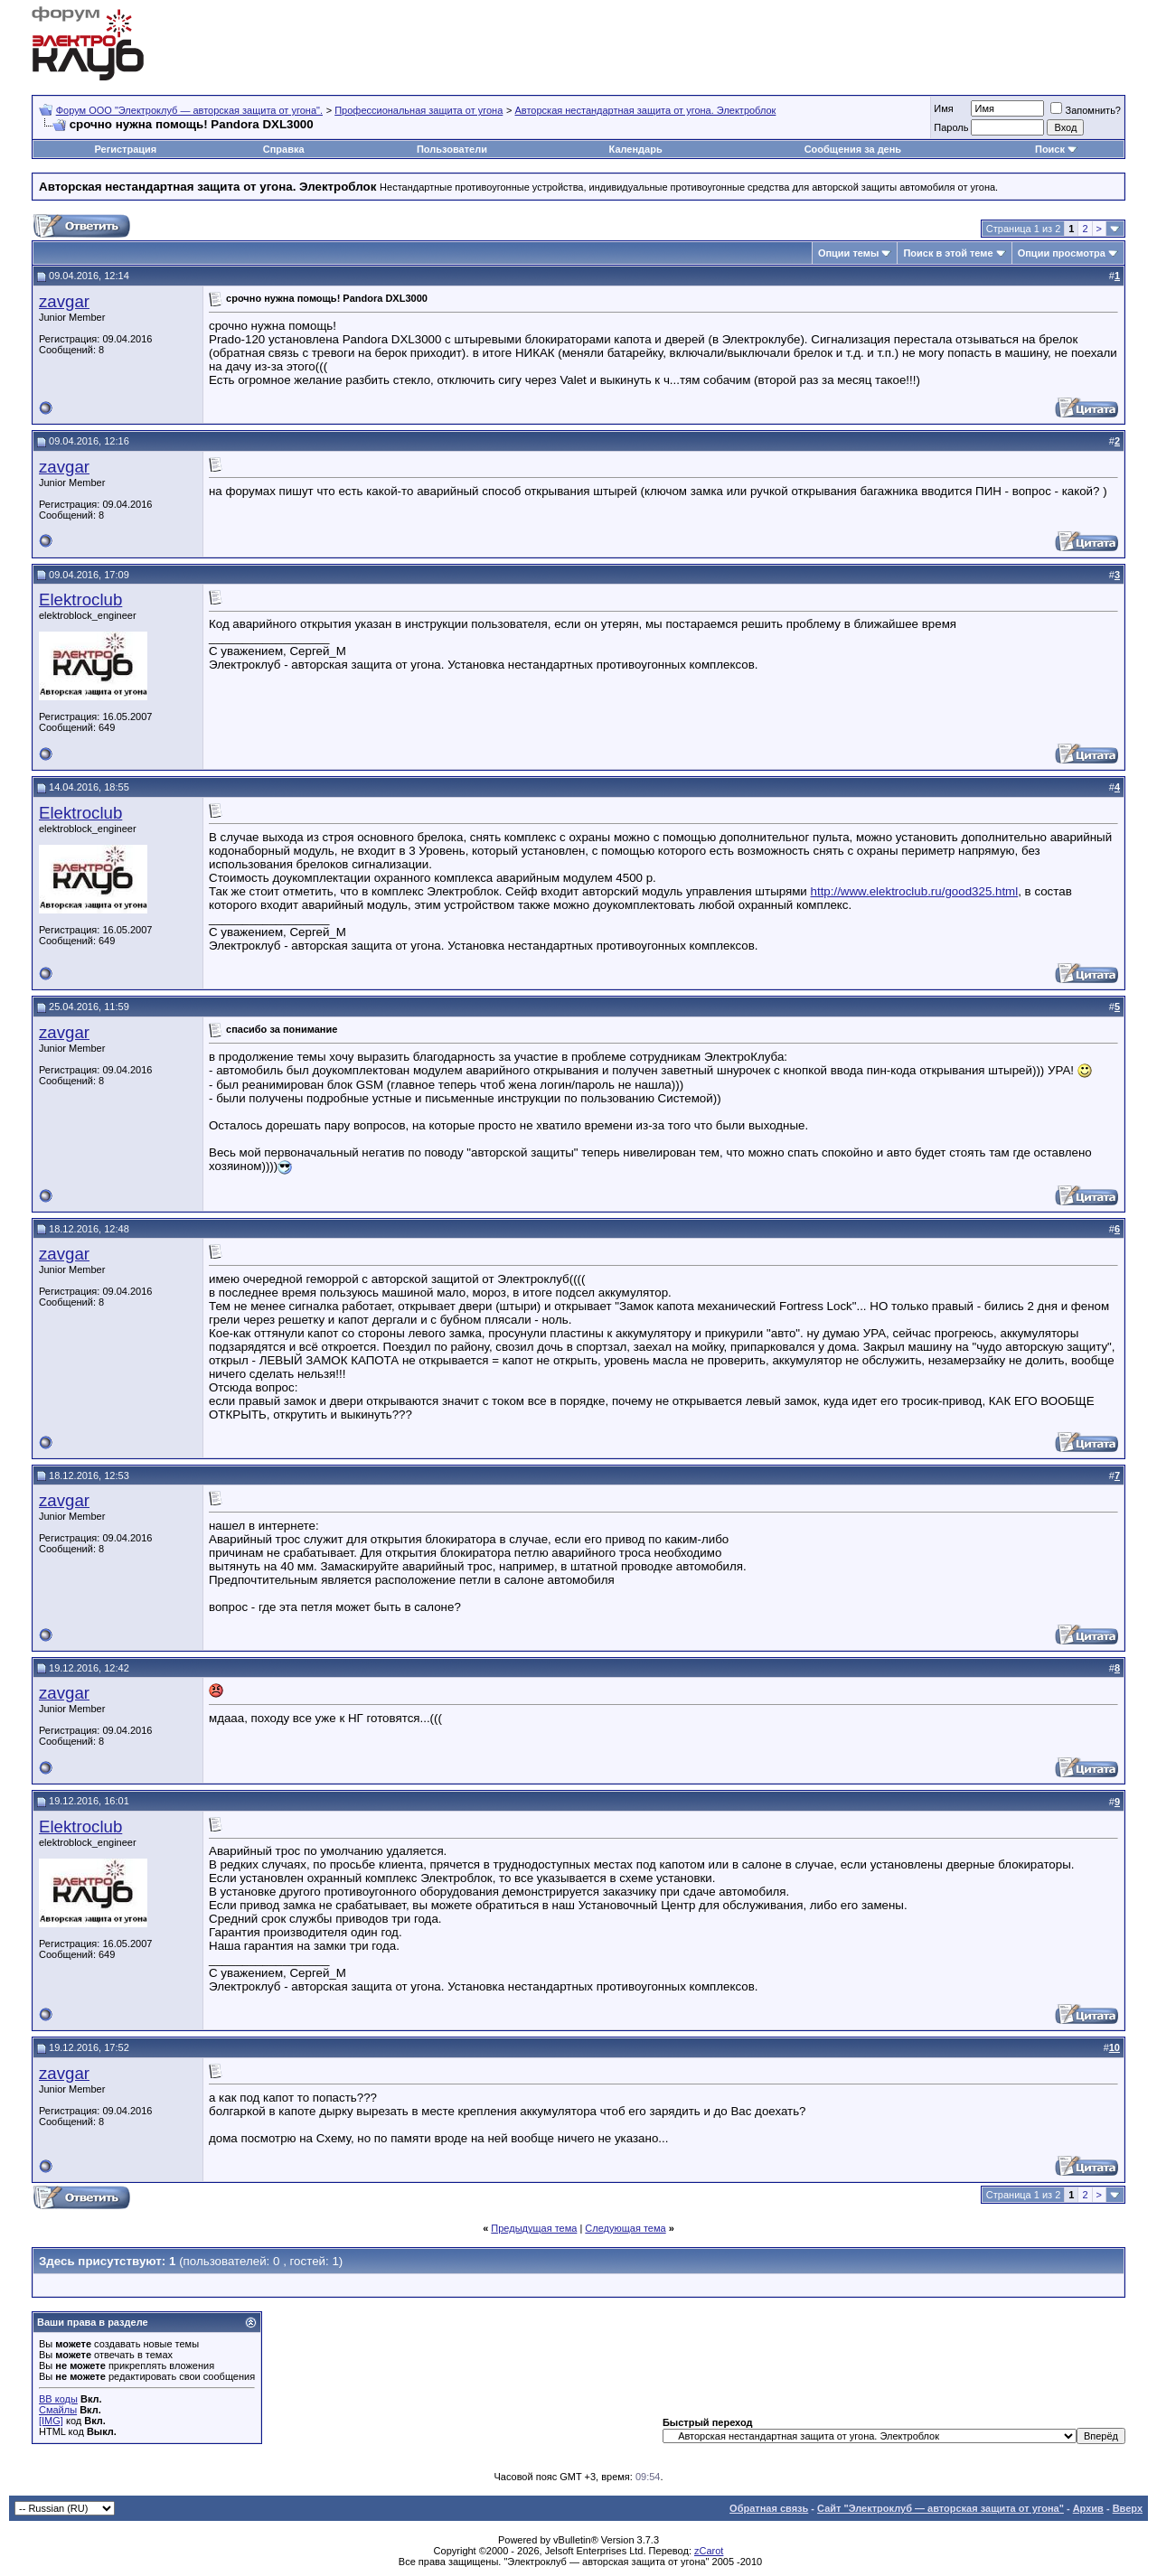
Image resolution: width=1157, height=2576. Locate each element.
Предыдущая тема (534, 2228)
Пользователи (452, 149)
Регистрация (125, 149)
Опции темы (848, 253)
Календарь (636, 149)
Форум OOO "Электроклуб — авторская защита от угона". (189, 110)
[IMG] (51, 2420)
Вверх (1128, 2508)
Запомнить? (1085, 110)
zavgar (64, 301)
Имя (943, 108)
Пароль (951, 127)
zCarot (708, 2550)
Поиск (1050, 149)
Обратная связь (768, 2508)
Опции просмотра (1061, 253)
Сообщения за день (852, 149)
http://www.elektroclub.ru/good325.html (915, 891)
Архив (1088, 2508)
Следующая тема (625, 2228)
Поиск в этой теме (947, 253)
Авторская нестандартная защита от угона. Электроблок (645, 110)
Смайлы (58, 2409)
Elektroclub (80, 599)
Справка (284, 149)
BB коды (58, 2398)
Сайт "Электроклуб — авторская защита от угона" (940, 2508)
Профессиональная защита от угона (418, 110)
